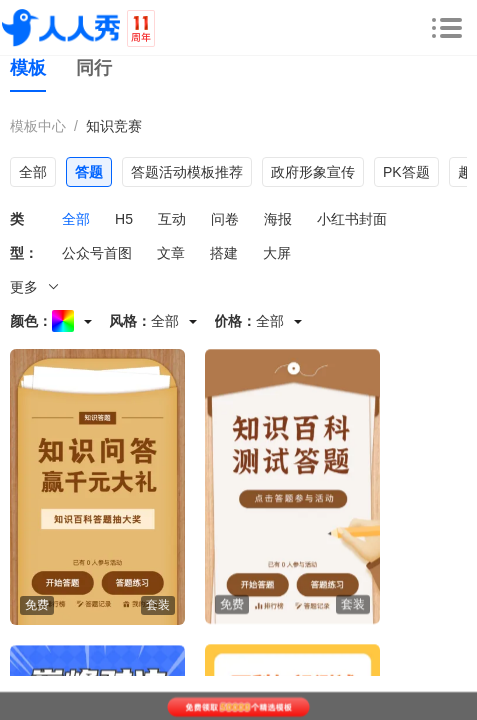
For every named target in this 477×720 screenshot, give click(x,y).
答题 (89, 172)
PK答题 (406, 172)
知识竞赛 (114, 126)
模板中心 (38, 126)
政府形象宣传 (313, 172)
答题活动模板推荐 (187, 172)
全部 (33, 172)
